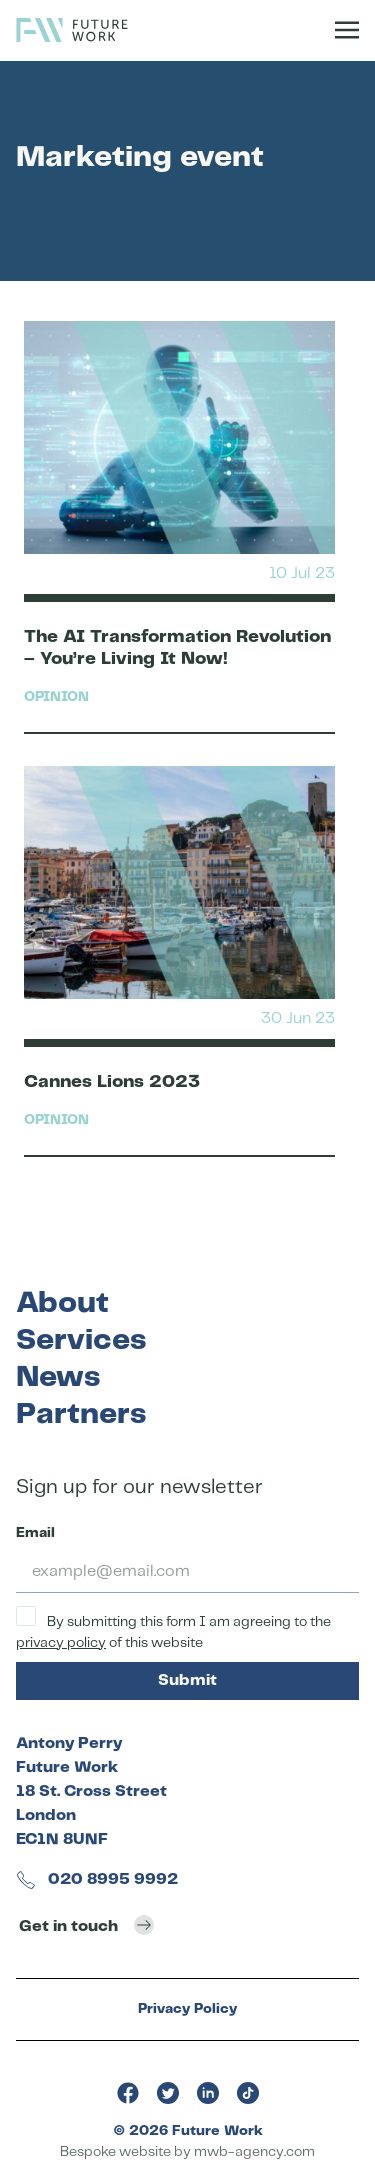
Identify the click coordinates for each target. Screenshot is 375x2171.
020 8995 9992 (97, 1879)
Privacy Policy (187, 2009)
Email (35, 1533)
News (58, 1377)
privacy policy (61, 1643)
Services (81, 1340)
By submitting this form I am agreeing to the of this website (173, 1628)
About (62, 1303)
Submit (187, 1680)
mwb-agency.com (254, 2152)
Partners (81, 1414)
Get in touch (86, 1925)
